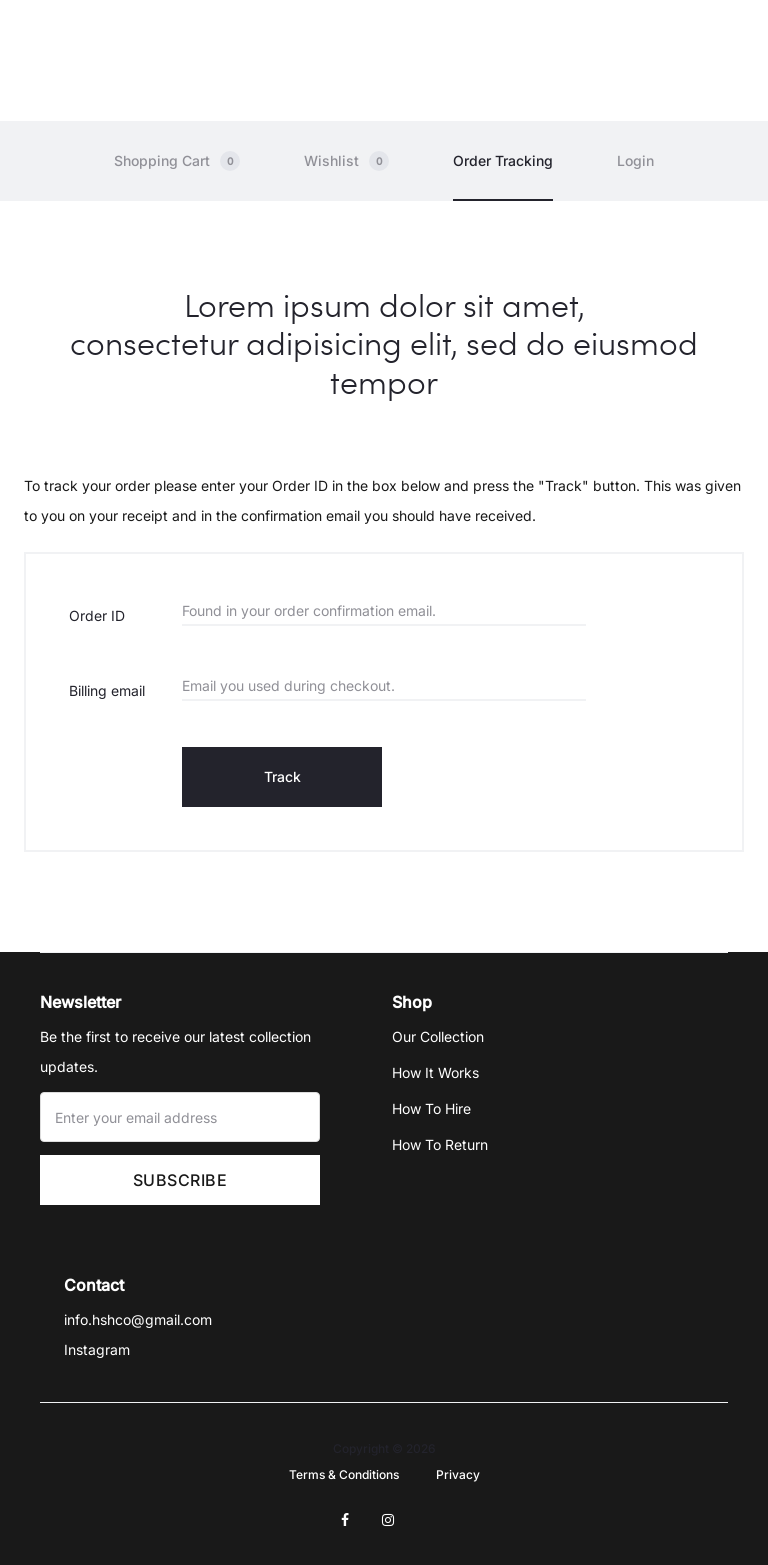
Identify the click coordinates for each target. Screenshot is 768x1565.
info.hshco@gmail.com (138, 1321)
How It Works (435, 1073)
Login (635, 161)
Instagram (97, 1351)
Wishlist (346, 162)
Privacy (458, 1475)
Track (282, 777)
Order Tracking (503, 161)
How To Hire (431, 1109)
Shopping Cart (177, 162)
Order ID (97, 616)
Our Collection (438, 1037)
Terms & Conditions (344, 1475)
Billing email (107, 691)
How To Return (440, 1145)
